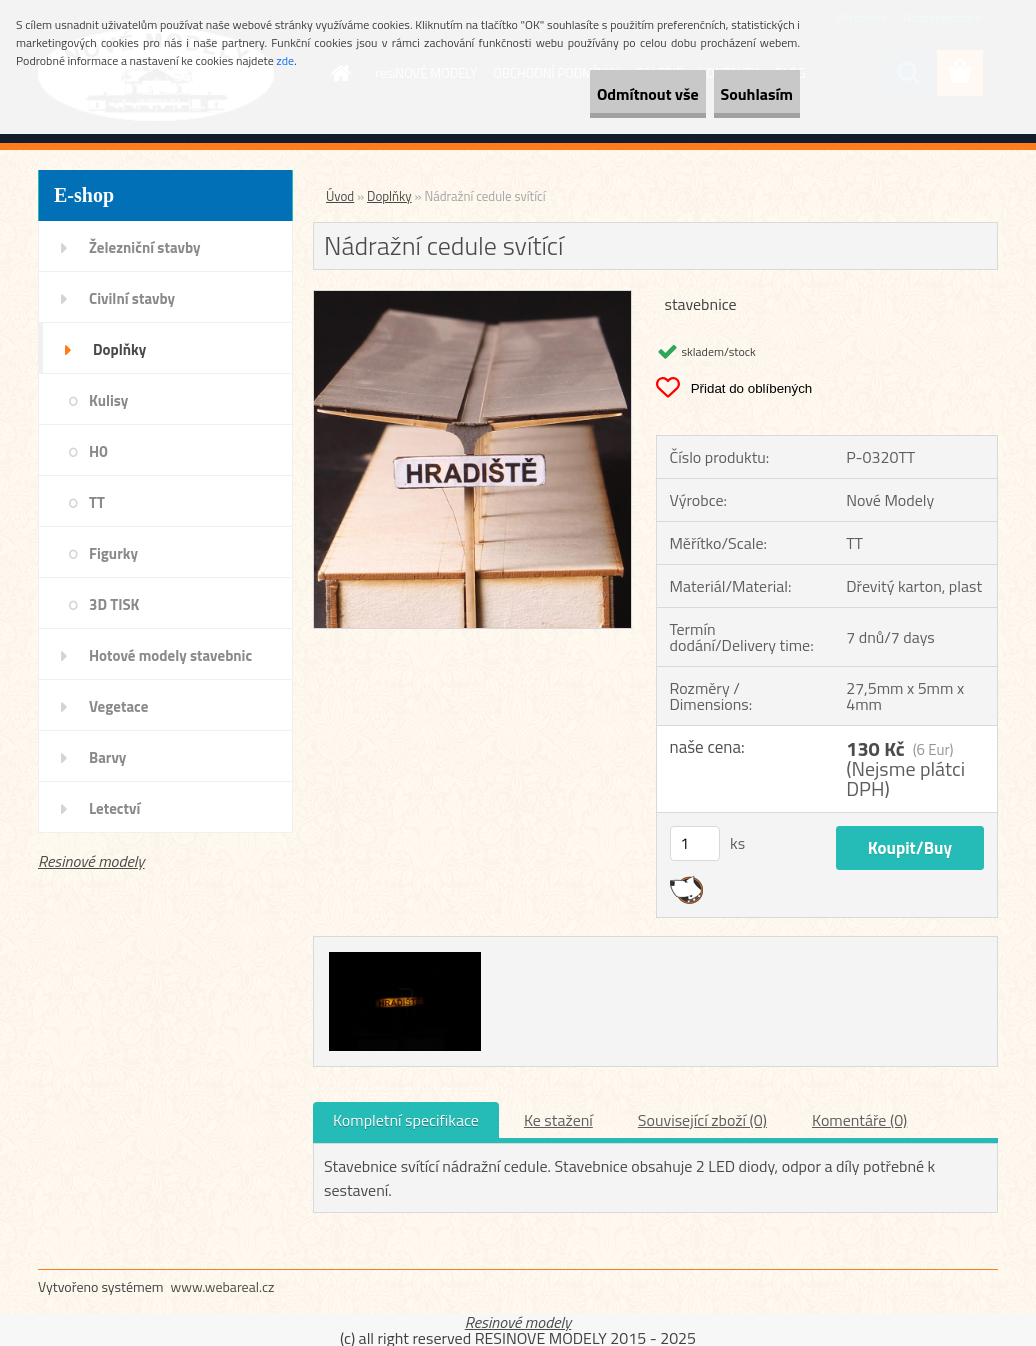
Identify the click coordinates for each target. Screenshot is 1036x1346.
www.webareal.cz (223, 1286)
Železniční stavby (144, 247)
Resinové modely (91, 861)
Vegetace (118, 706)
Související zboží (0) (702, 1120)
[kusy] (695, 843)
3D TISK (114, 604)
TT (97, 502)
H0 (98, 451)
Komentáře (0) (859, 1120)
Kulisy (108, 400)
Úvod (340, 196)
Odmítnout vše (594, 94)
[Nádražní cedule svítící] (472, 299)
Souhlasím (738, 94)
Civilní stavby (132, 298)
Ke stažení (558, 1120)
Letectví (114, 808)
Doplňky (119, 349)
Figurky (113, 553)
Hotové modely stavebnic (170, 655)
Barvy (107, 757)
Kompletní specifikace (406, 1120)
